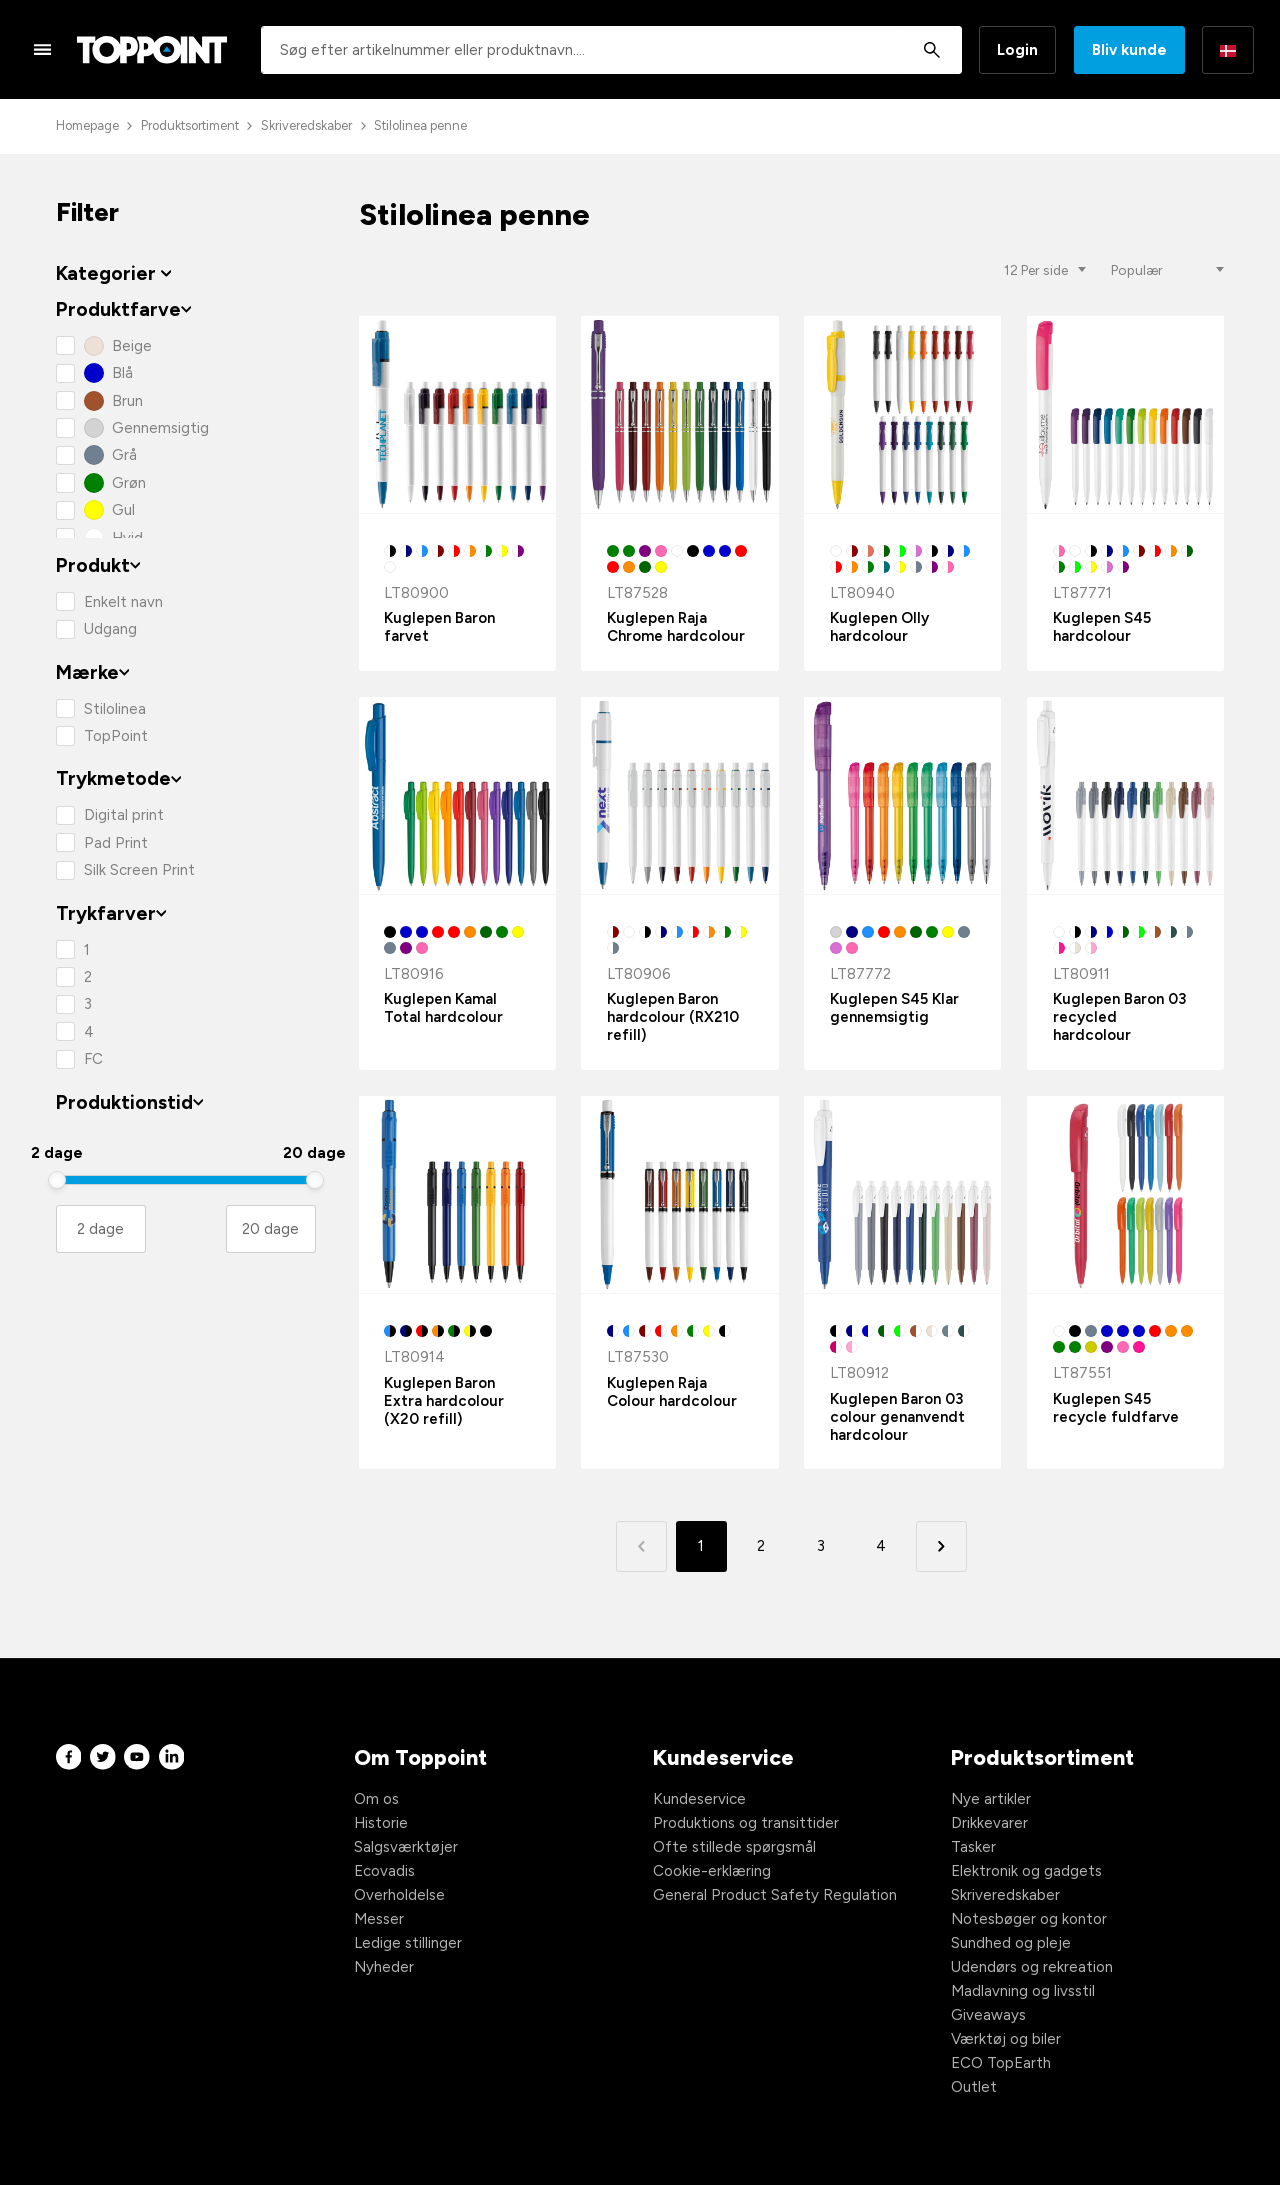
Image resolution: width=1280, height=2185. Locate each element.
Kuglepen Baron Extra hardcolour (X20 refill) (444, 1401)
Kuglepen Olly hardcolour (879, 627)
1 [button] (701, 1546)
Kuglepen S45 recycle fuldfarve (1116, 1408)
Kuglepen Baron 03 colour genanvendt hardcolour (897, 1417)
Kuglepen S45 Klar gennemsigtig (894, 1008)
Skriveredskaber (306, 125)
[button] (941, 1546)
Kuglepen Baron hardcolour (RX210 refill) (673, 1017)
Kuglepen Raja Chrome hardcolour (676, 627)
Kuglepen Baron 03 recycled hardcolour (1120, 1017)
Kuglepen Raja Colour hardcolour (672, 1392)
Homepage (87, 125)
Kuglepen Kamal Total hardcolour (443, 1008)
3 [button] (821, 1546)
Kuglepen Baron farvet (439, 627)
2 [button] (761, 1546)
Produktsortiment (190, 125)
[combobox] (611, 50)
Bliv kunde (1129, 50)
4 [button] (881, 1546)
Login (1017, 50)
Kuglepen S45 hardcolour (1102, 627)
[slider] (57, 1180)
